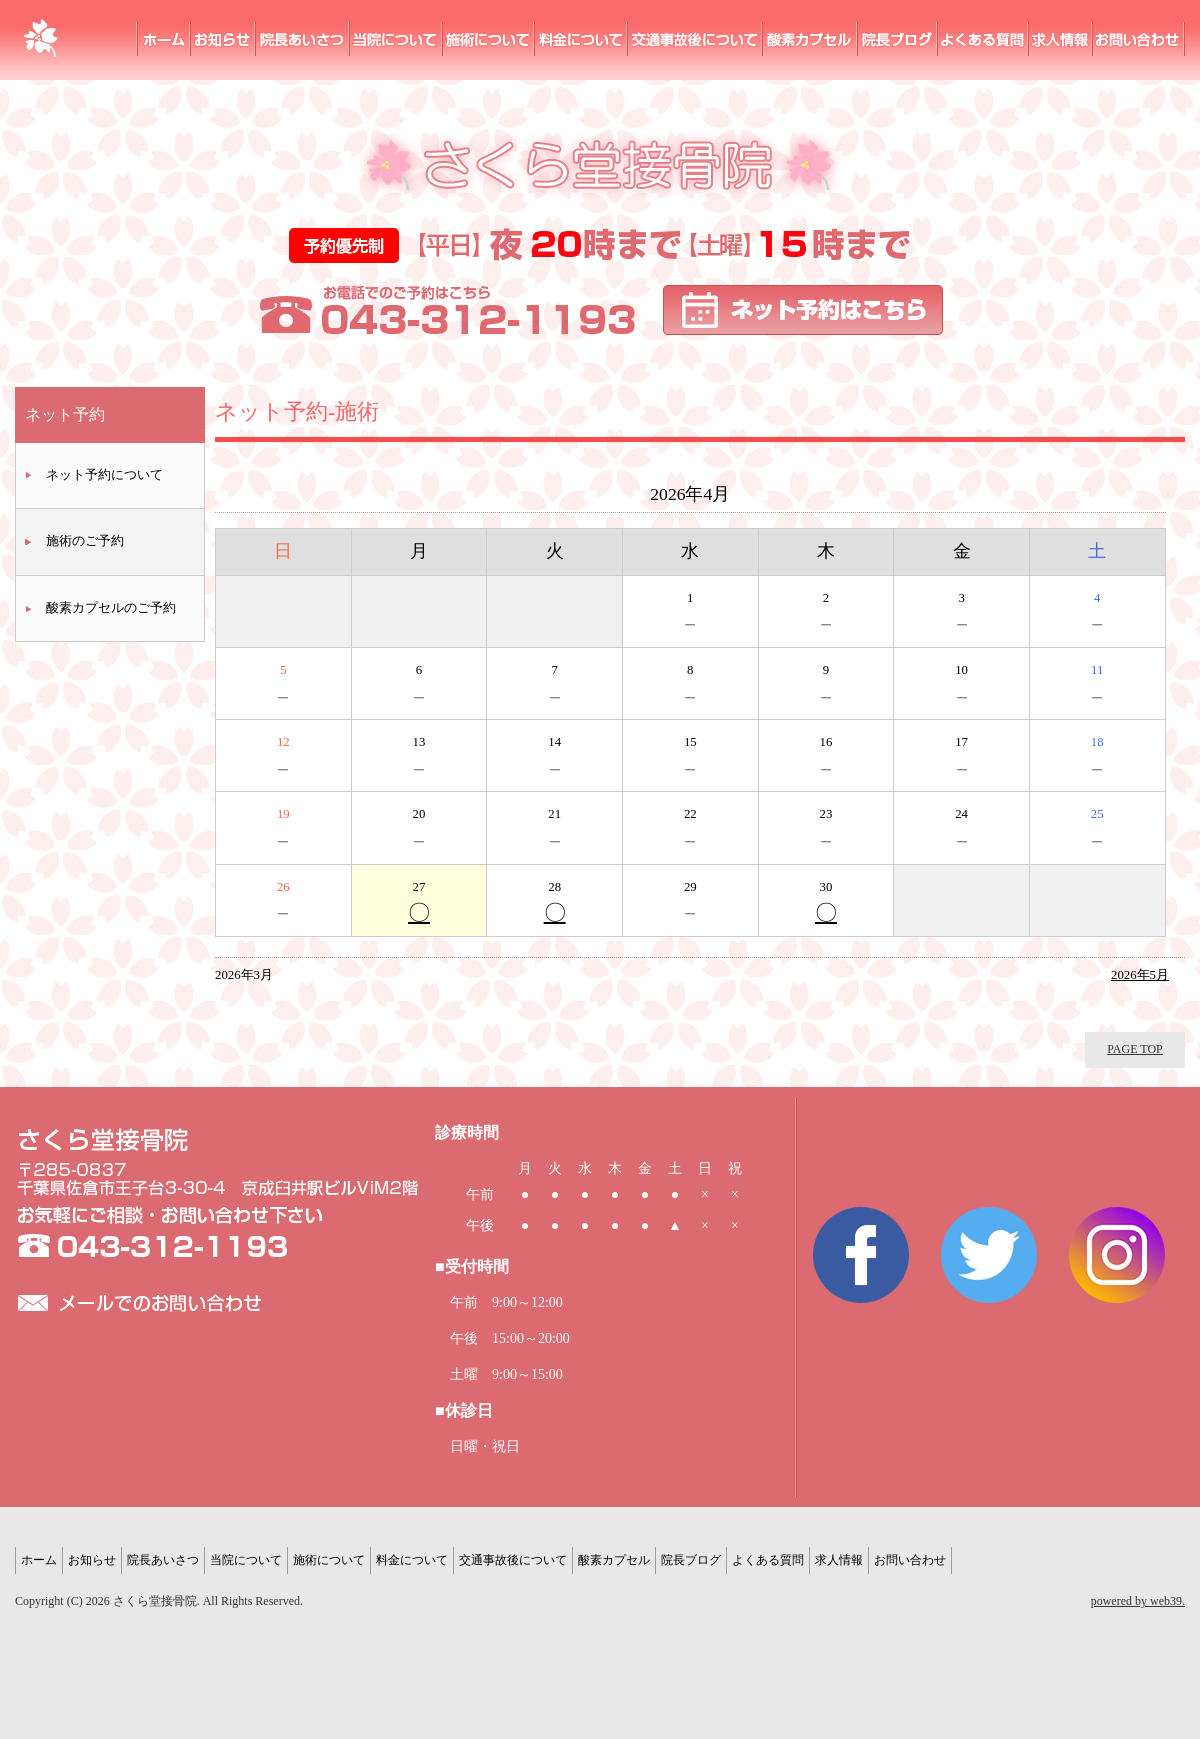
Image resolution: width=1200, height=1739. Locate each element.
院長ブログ (898, 40)
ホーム (163, 40)
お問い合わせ (1139, 40)
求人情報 (1061, 40)
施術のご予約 (85, 541)
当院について (396, 40)
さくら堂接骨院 (40, 40)
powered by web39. (1138, 1601)
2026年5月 (1140, 975)
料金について (581, 40)
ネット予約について (104, 475)
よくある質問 (983, 40)
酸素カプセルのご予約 (111, 608)
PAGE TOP (1134, 1049)
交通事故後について (513, 1560)
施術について (489, 40)
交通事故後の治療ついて (695, 40)
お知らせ (223, 40)
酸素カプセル (810, 40)
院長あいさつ (303, 40)
